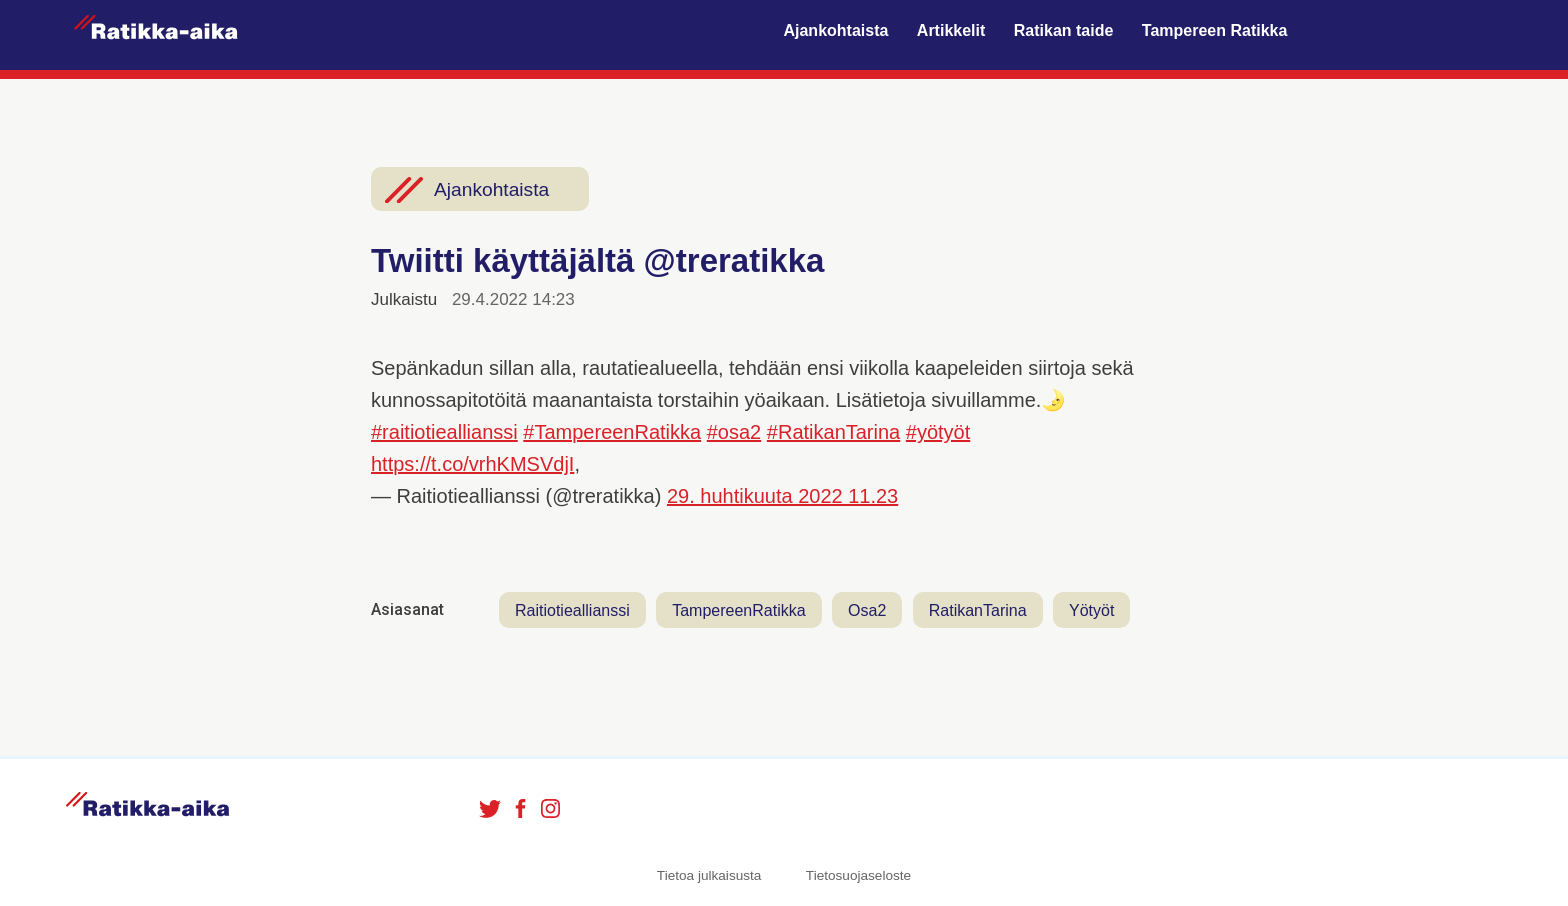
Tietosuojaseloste (858, 875)
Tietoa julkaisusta (709, 875)
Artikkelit (951, 30)
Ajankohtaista (835, 30)
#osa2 (734, 432)
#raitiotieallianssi (444, 432)
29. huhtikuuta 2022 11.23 (782, 496)
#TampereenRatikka (612, 432)
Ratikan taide (1064, 30)
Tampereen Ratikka (1215, 30)
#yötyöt (938, 432)
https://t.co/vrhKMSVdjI (472, 464)
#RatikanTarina (833, 432)
